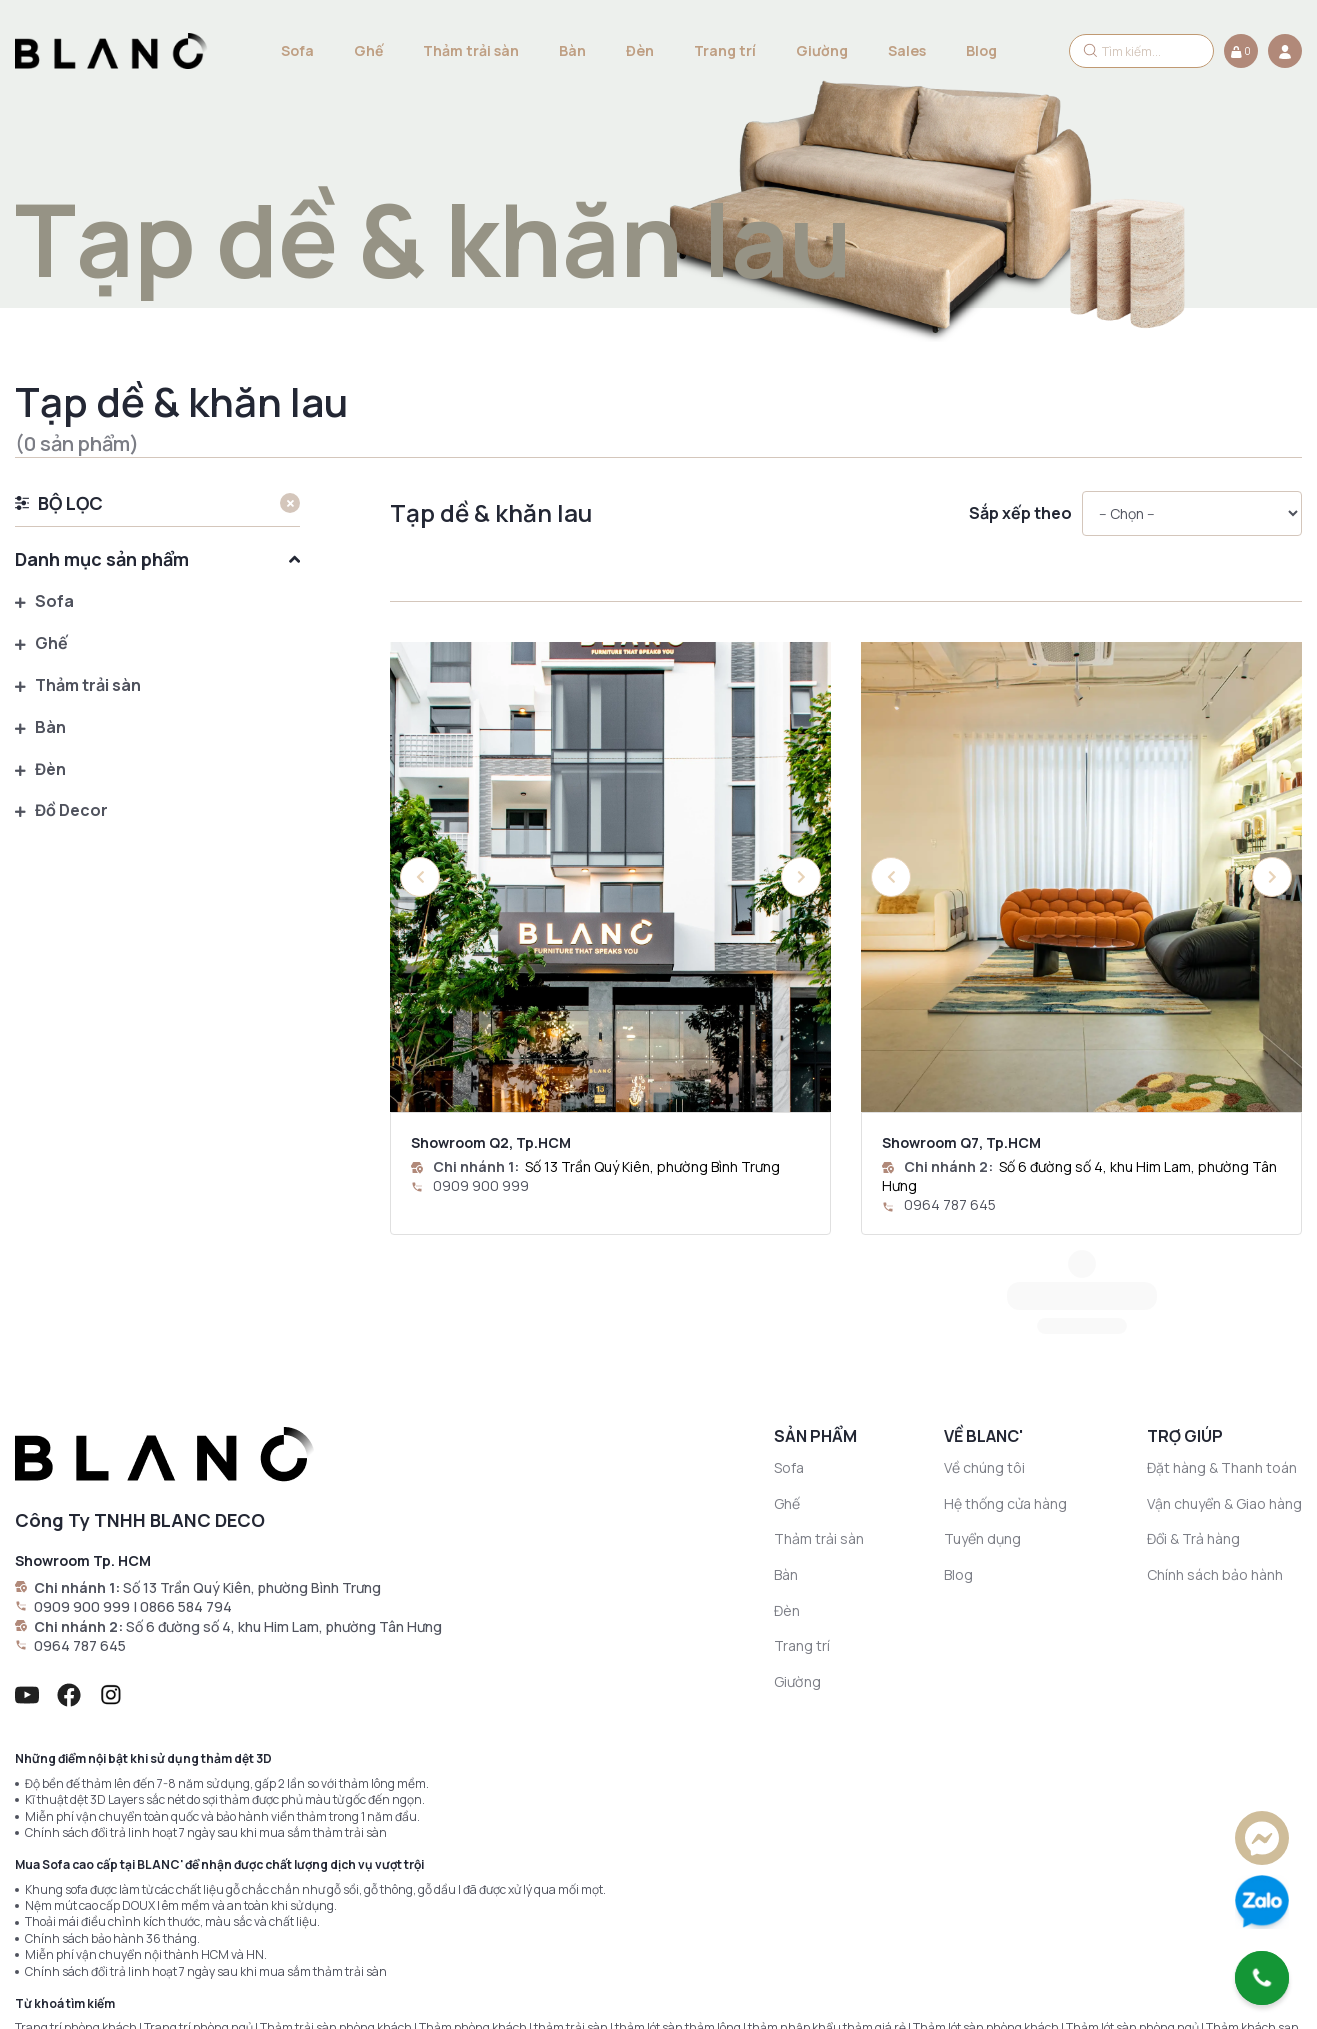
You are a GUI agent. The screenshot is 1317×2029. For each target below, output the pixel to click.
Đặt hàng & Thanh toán (1222, 1351)
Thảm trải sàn (471, 50)
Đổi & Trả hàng (1193, 1422)
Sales (907, 50)
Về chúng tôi (984, 1351)
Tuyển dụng (982, 1422)
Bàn (572, 50)
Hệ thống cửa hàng (1005, 1387)
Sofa (297, 50)
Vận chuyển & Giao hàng (1224, 1387)
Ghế (368, 50)
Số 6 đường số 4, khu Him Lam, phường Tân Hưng (284, 1510)
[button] (801, 877)
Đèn (640, 50)
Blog (981, 50)
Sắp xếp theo (1020, 513)
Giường (822, 50)
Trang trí (725, 50)
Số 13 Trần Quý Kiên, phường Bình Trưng (652, 1166)
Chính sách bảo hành (1215, 1458)
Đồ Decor (61, 811)
